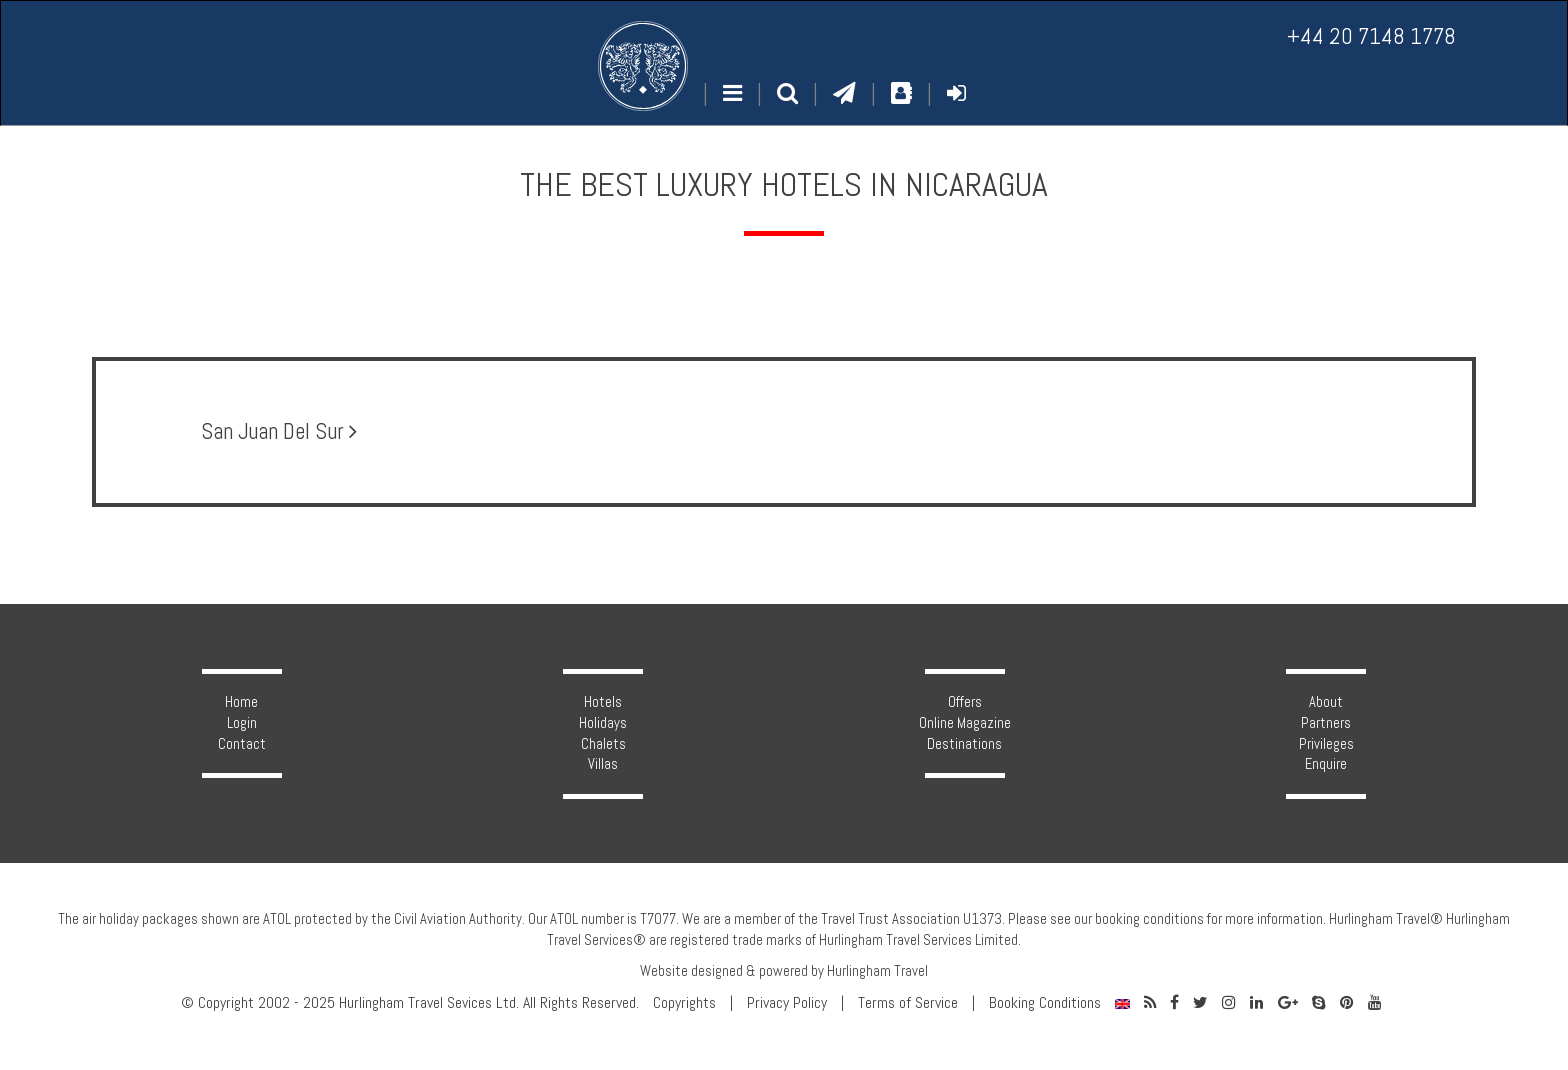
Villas (603, 764)
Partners (1326, 723)
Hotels (603, 702)
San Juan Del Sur (279, 431)
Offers (965, 702)
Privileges (1326, 744)
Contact (242, 744)
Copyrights (684, 1003)
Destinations (964, 744)
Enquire (1326, 764)
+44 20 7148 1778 (1371, 36)
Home (241, 702)
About (1326, 702)
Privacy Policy (787, 1003)
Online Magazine (965, 723)
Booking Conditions (1045, 1003)
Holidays (603, 723)
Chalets (603, 744)
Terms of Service (908, 1003)
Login (242, 723)
